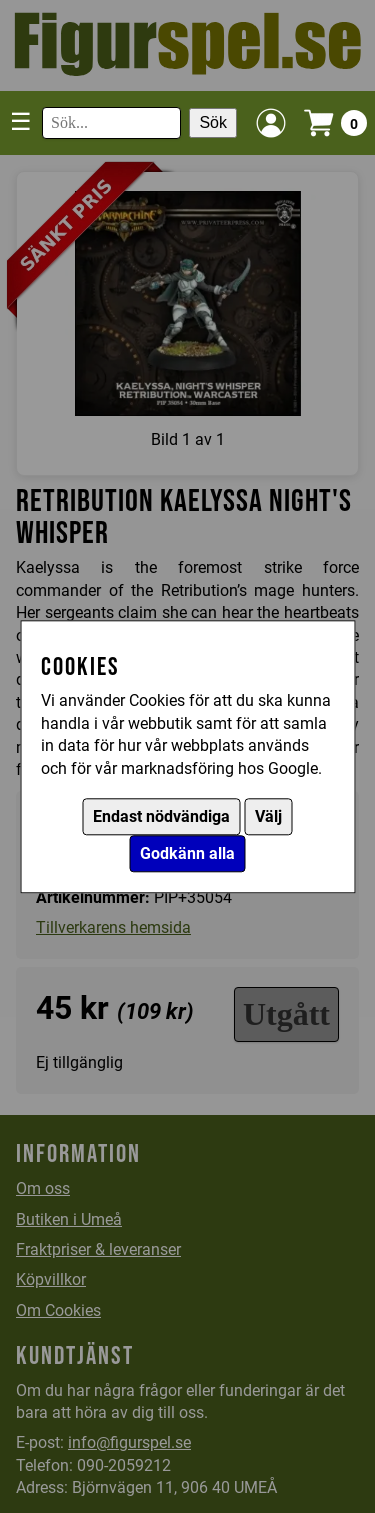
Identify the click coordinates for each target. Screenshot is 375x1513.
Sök (213, 122)
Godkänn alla (187, 853)
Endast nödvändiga (161, 816)
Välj (268, 816)
